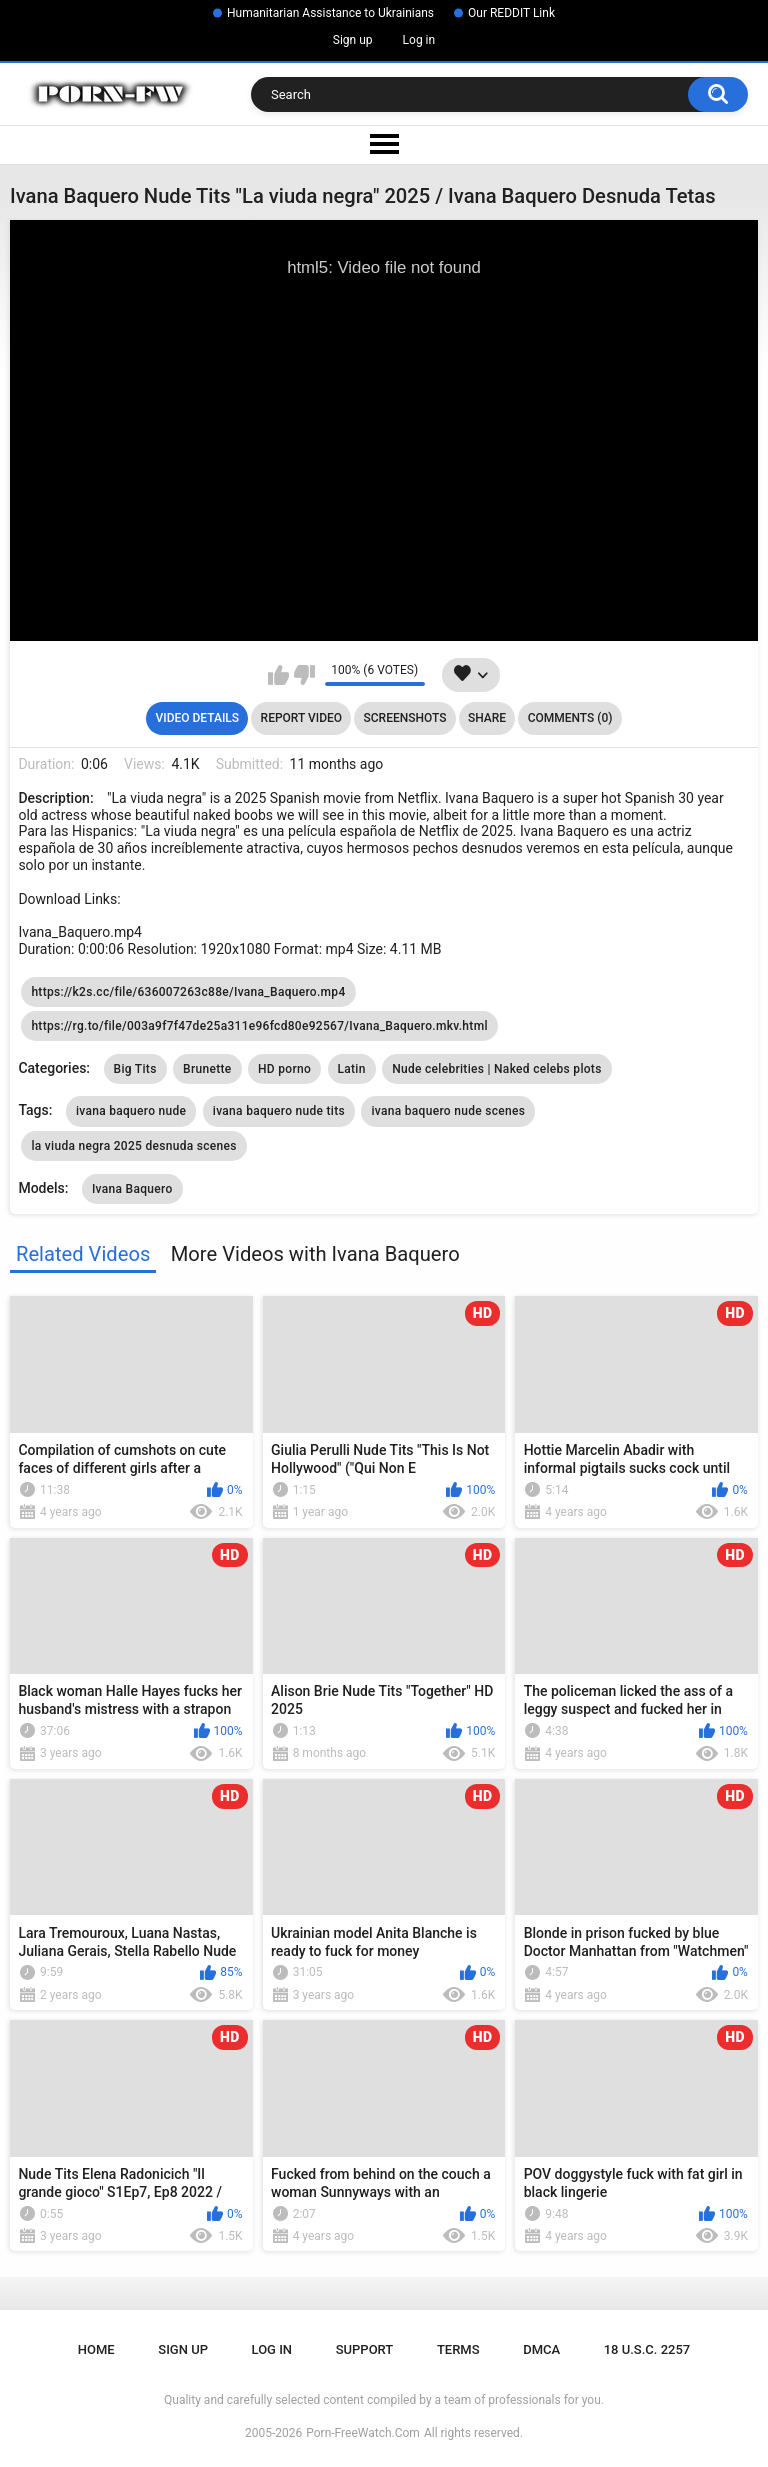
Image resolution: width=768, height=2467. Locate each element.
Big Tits (135, 1069)
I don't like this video (304, 675)
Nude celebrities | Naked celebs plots (496, 1069)
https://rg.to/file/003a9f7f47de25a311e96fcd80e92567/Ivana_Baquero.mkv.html (259, 1026)
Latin (352, 1069)
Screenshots (405, 718)
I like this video (278, 675)
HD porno (284, 1069)
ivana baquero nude (131, 1111)
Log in (419, 40)
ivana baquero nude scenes (448, 1111)
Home (96, 2349)
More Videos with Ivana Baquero (315, 1254)
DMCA (541, 2349)
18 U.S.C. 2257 (647, 2349)
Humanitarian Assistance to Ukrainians (330, 13)
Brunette (207, 1069)
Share (487, 718)
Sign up (353, 40)
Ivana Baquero (132, 1189)
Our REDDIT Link (511, 13)
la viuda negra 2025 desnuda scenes (133, 1146)
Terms (458, 2349)
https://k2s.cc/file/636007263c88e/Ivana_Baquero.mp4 (188, 992)
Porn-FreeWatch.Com (363, 2433)
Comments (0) (570, 718)
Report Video (301, 718)
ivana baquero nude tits (279, 1111)
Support (365, 2349)
